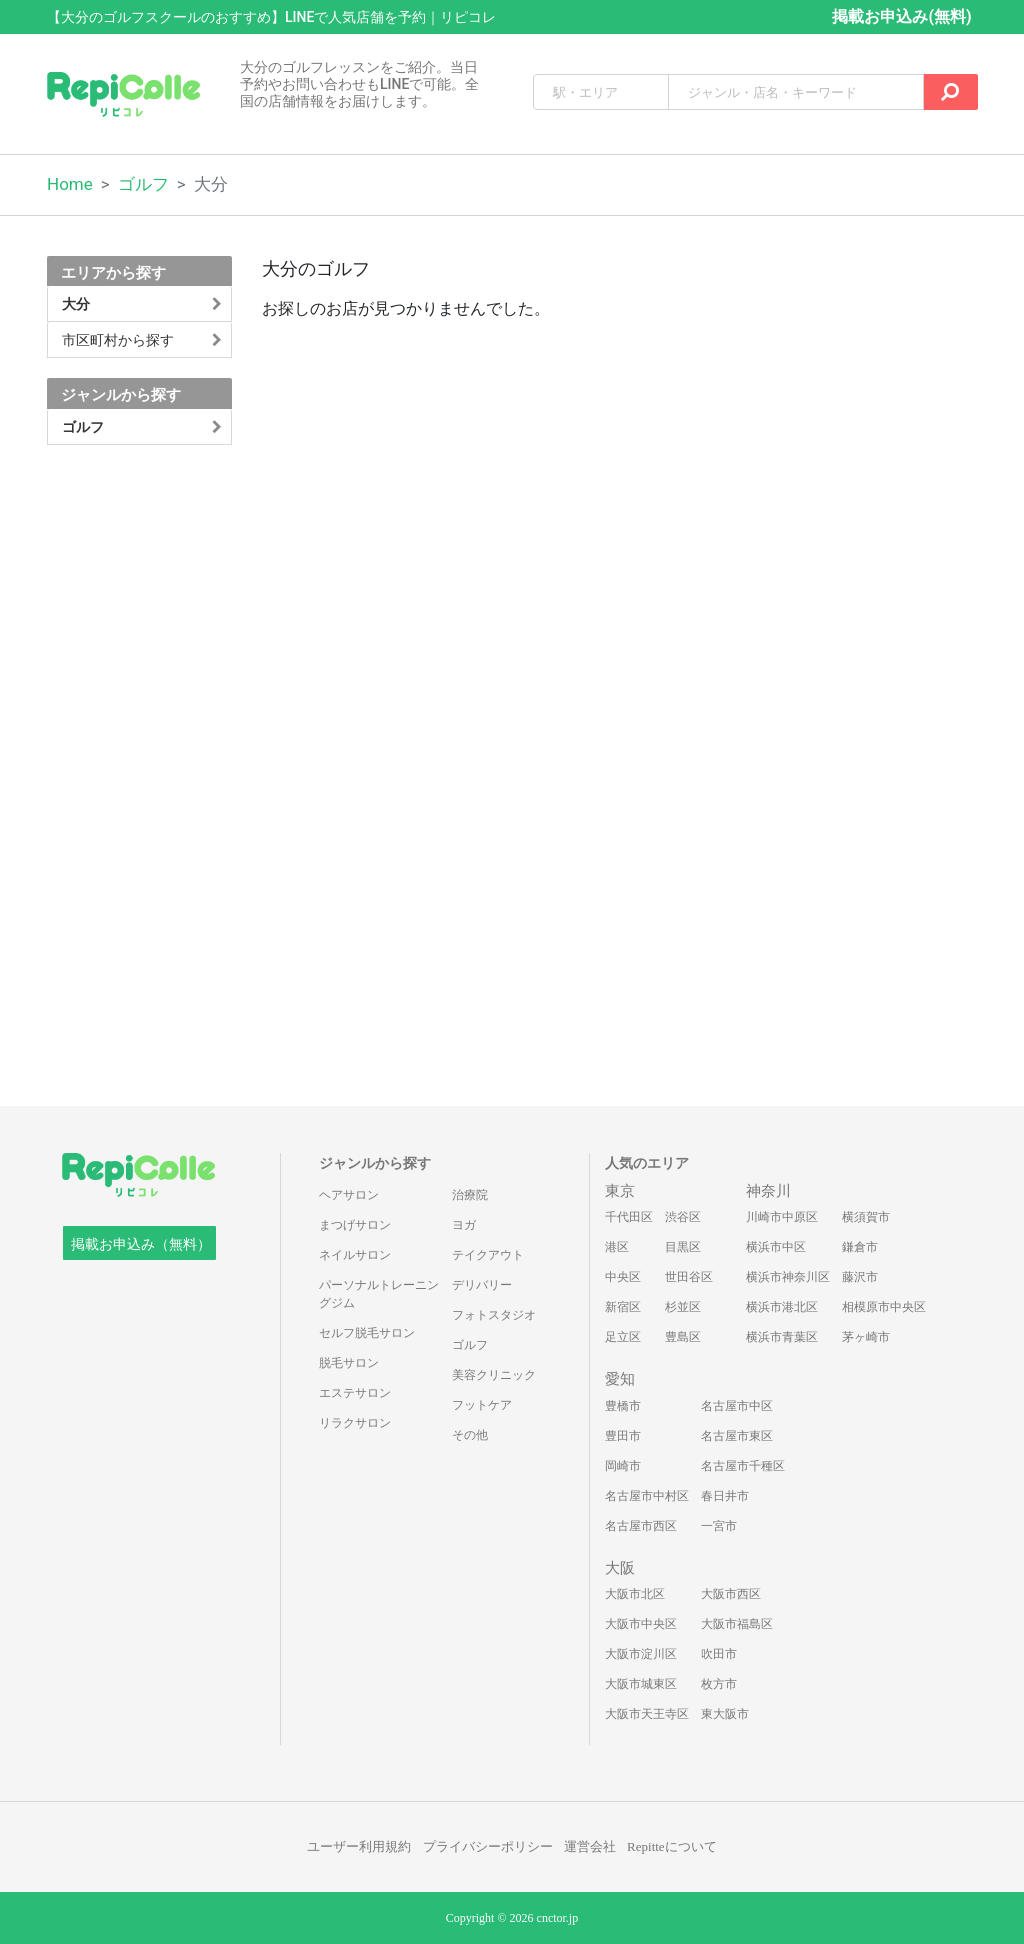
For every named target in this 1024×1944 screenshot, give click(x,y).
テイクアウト (488, 1255)
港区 (617, 1247)
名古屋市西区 (641, 1526)
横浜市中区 (776, 1247)
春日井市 (725, 1496)
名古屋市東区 (737, 1436)
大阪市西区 (731, 1594)
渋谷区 (683, 1217)
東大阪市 (725, 1714)
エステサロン (355, 1393)
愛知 (620, 1379)
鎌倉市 (860, 1247)
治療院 (470, 1195)
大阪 (620, 1568)
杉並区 (683, 1307)
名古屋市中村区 (647, 1496)
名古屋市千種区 (743, 1466)
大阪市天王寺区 (647, 1714)
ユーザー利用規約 (359, 1846)
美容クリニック (494, 1375)
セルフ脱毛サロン (367, 1333)
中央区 (623, 1277)
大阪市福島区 (737, 1624)
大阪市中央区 (641, 1624)
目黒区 (683, 1247)
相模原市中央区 (884, 1307)
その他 (470, 1435)
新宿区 (623, 1307)
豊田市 (623, 1436)
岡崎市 (623, 1466)
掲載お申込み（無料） (141, 1244)
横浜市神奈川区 (788, 1277)
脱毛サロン (349, 1363)
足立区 (623, 1337)
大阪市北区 (635, 1594)
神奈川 (768, 1191)
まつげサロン (355, 1225)
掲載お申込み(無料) (901, 16)
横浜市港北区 (782, 1307)
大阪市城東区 (641, 1684)
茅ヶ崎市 (866, 1337)
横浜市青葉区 (782, 1337)
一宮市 (719, 1526)
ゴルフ (143, 184)
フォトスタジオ (494, 1315)
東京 (620, 1191)
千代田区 (629, 1217)
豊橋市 (623, 1406)
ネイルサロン (355, 1255)
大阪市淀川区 (641, 1654)
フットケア (482, 1405)
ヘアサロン (349, 1195)
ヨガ (464, 1225)
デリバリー (482, 1285)
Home (70, 184)
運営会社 (590, 1846)
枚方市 (719, 1684)
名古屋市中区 (737, 1406)
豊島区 (683, 1337)
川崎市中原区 (782, 1217)
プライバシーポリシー (488, 1846)
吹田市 (719, 1654)
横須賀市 (866, 1217)
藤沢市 (860, 1277)
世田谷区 (689, 1277)
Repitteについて (672, 1846)
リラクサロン (355, 1423)
